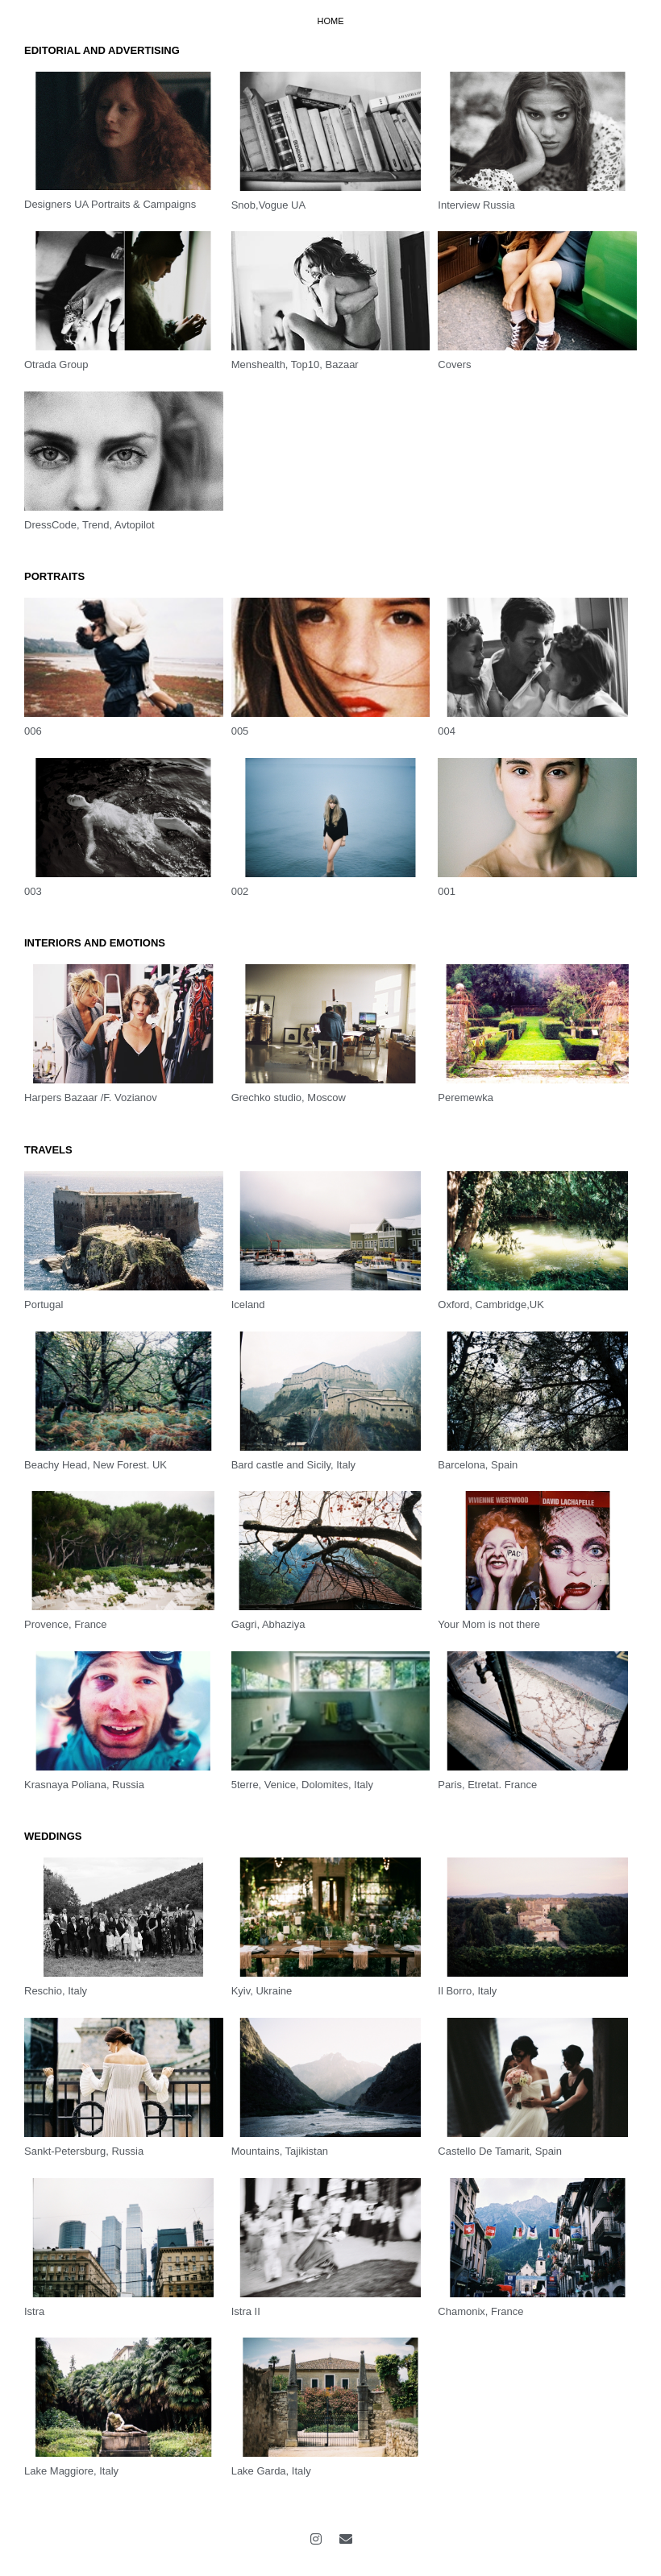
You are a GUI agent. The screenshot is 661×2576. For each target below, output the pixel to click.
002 (240, 891)
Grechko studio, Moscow (288, 1097)
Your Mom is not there (489, 1624)
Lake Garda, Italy (271, 2471)
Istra (34, 2311)
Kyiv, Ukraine (262, 1991)
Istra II (245, 2311)
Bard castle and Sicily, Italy (293, 1465)
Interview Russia (476, 205)
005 (240, 731)
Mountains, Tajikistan (279, 2151)
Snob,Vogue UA (268, 205)
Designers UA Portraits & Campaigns (110, 204)
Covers (454, 364)
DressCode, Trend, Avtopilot (89, 525)
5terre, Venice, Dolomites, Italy (302, 1785)
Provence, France (65, 1624)
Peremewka (465, 1097)
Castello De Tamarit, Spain (500, 2151)
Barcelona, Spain (478, 1465)
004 (446, 731)
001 (446, 891)
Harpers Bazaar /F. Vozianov (90, 1097)
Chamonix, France (480, 2311)
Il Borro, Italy (467, 1991)
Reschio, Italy (55, 1991)
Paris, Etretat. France (487, 1785)
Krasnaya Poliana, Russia (84, 1785)
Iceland (248, 1304)
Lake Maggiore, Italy (71, 2471)
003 (33, 891)
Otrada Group (56, 364)
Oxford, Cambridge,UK (491, 1304)
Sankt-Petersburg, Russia (83, 2151)
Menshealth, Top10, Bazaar (295, 364)
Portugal (43, 1304)
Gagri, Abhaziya (268, 1624)
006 (33, 731)
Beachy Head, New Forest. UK (95, 1465)
